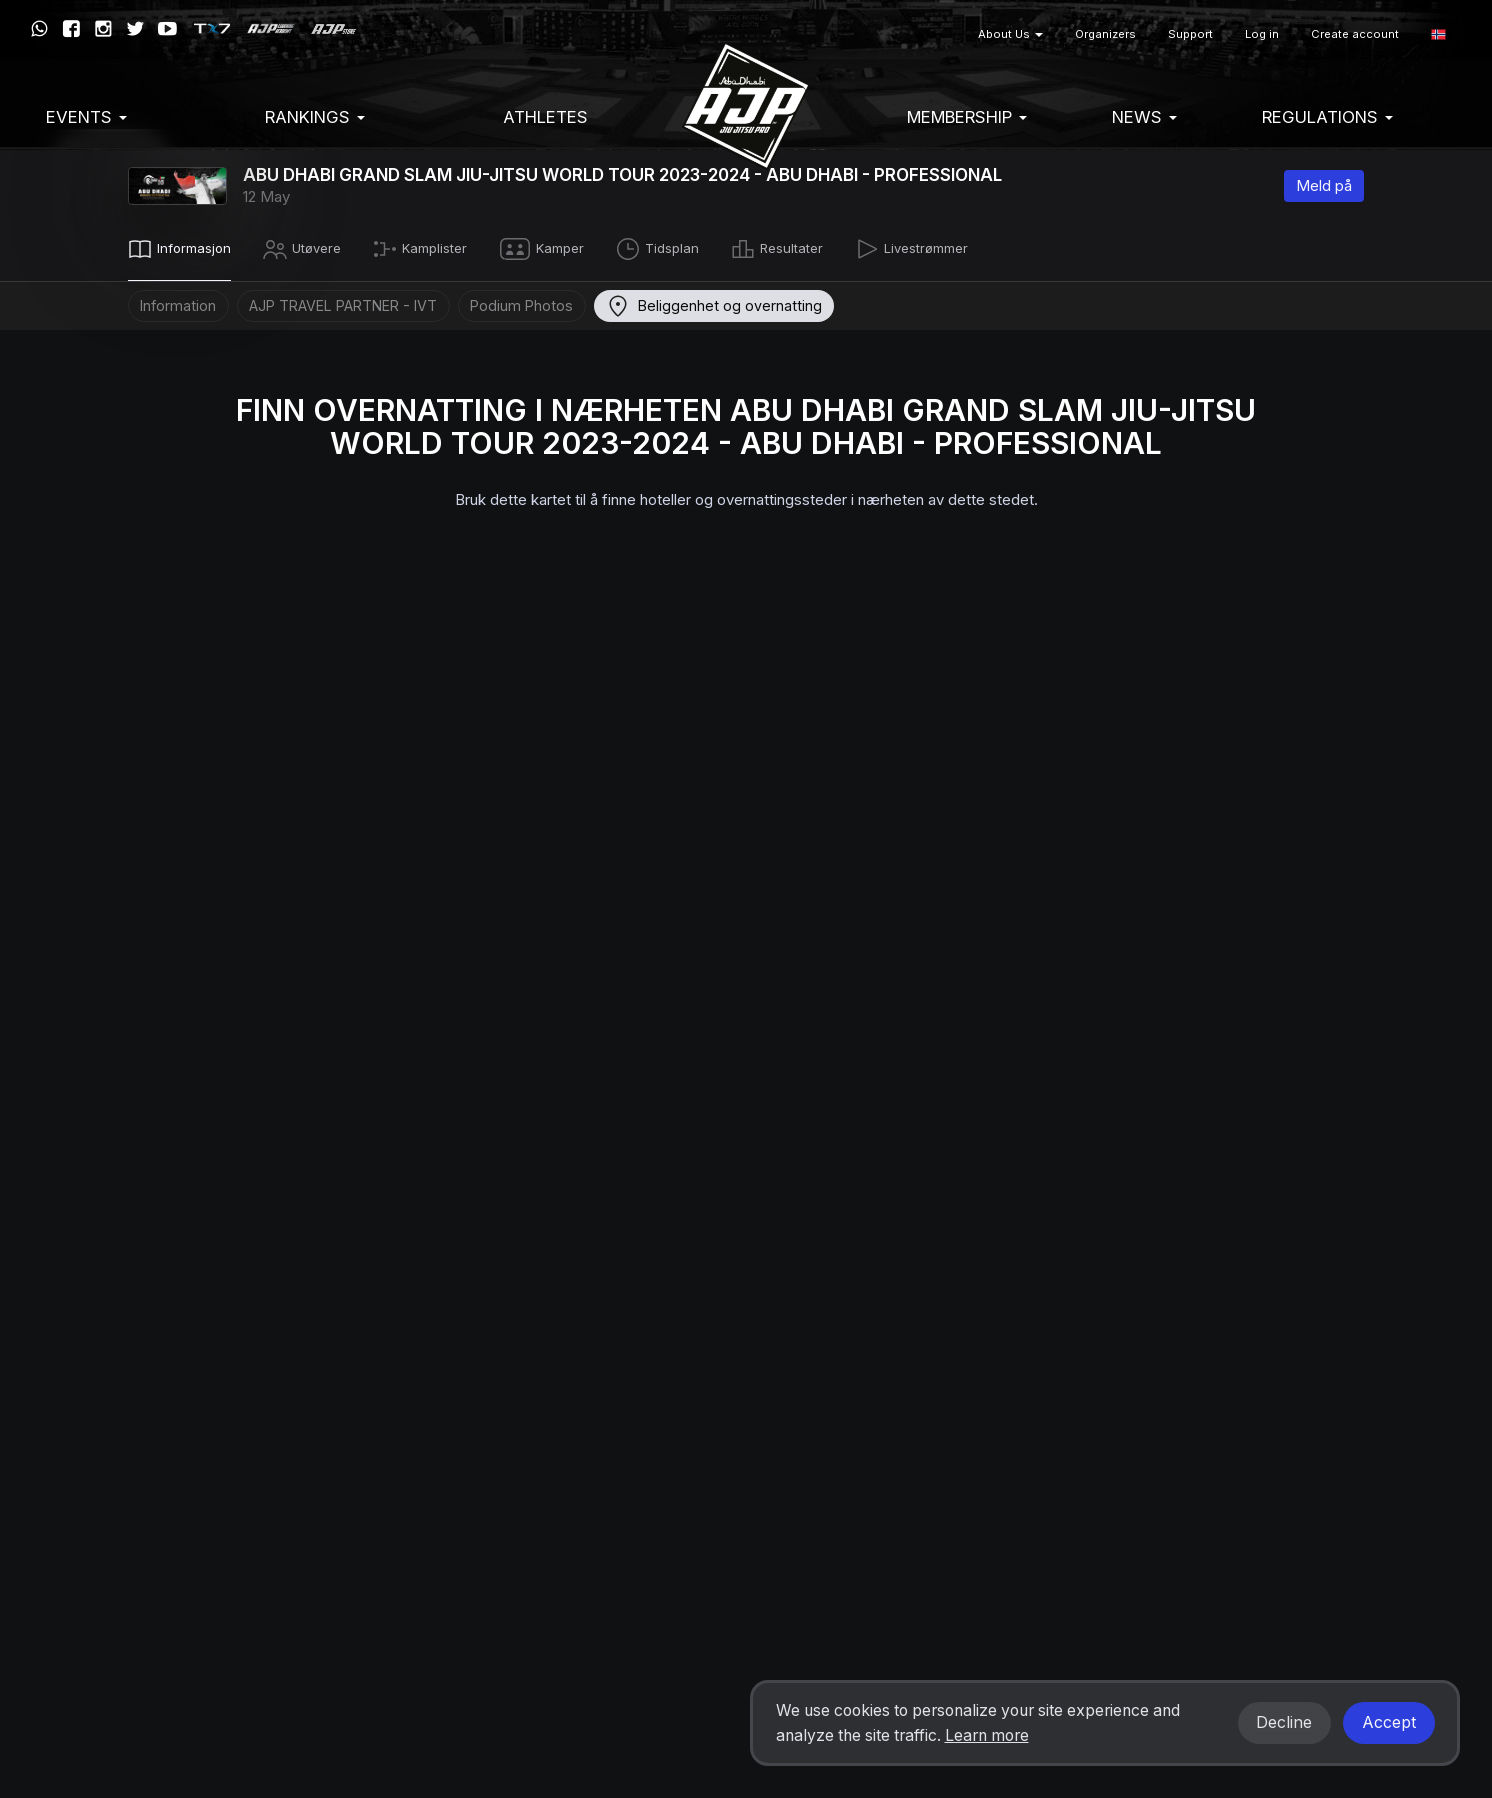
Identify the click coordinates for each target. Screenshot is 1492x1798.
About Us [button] (1010, 34)
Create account (1355, 34)
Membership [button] (967, 117)
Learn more (987, 1735)
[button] (1438, 34)
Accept (1389, 1722)
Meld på (1324, 185)
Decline (1284, 1722)
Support (1190, 34)
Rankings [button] (315, 117)
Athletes (545, 117)
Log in (1262, 34)
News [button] (1144, 117)
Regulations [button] (1327, 117)
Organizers (1105, 34)
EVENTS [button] (86, 117)
